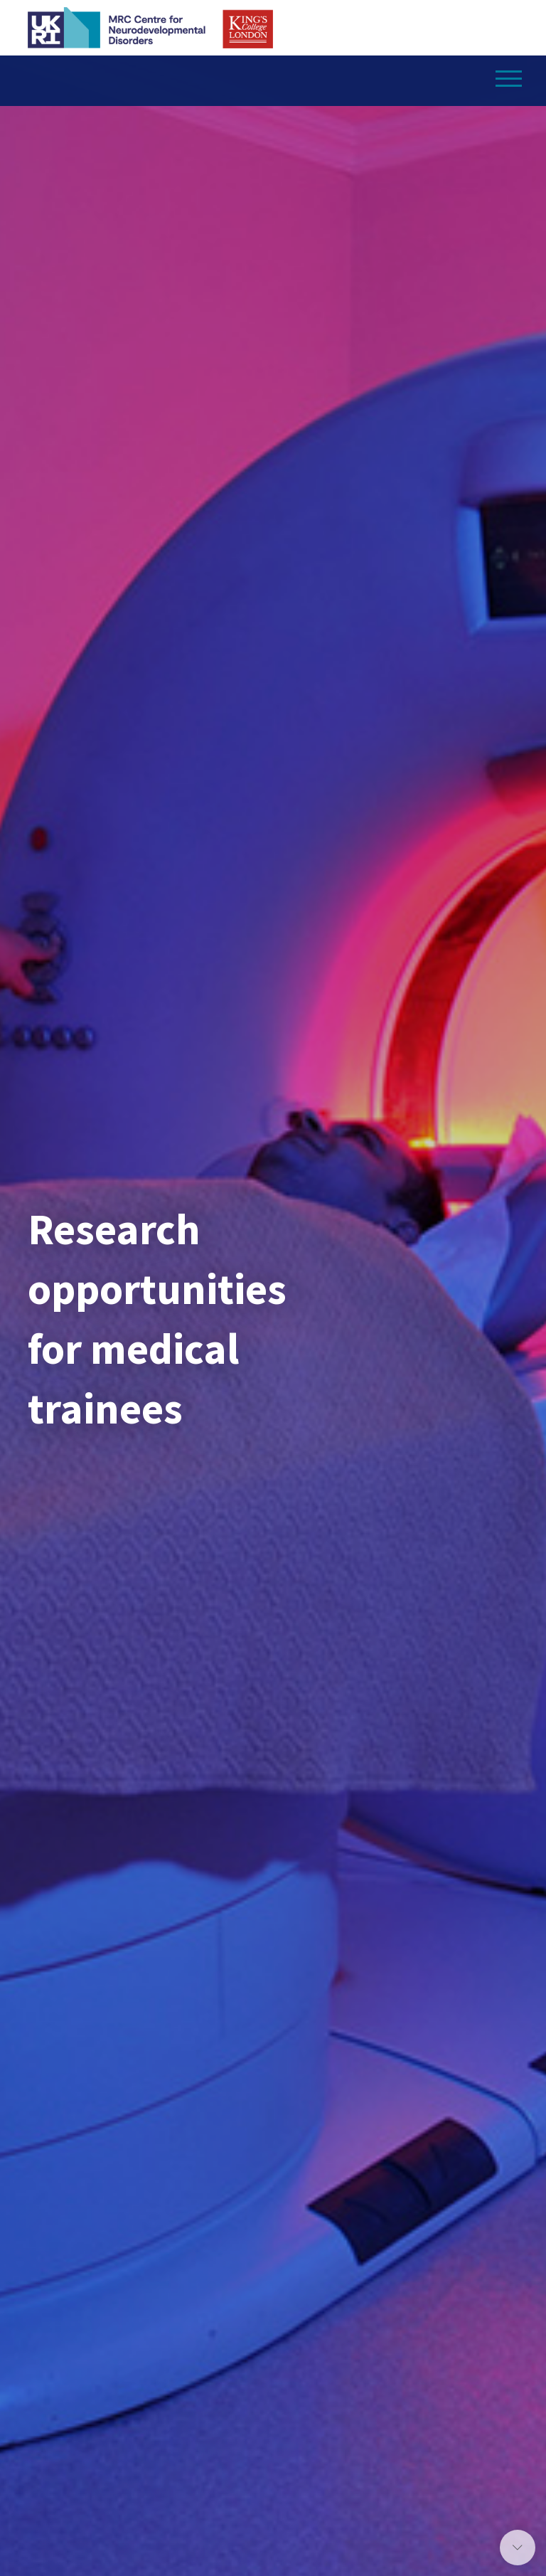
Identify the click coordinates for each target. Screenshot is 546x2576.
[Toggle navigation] (508, 74)
